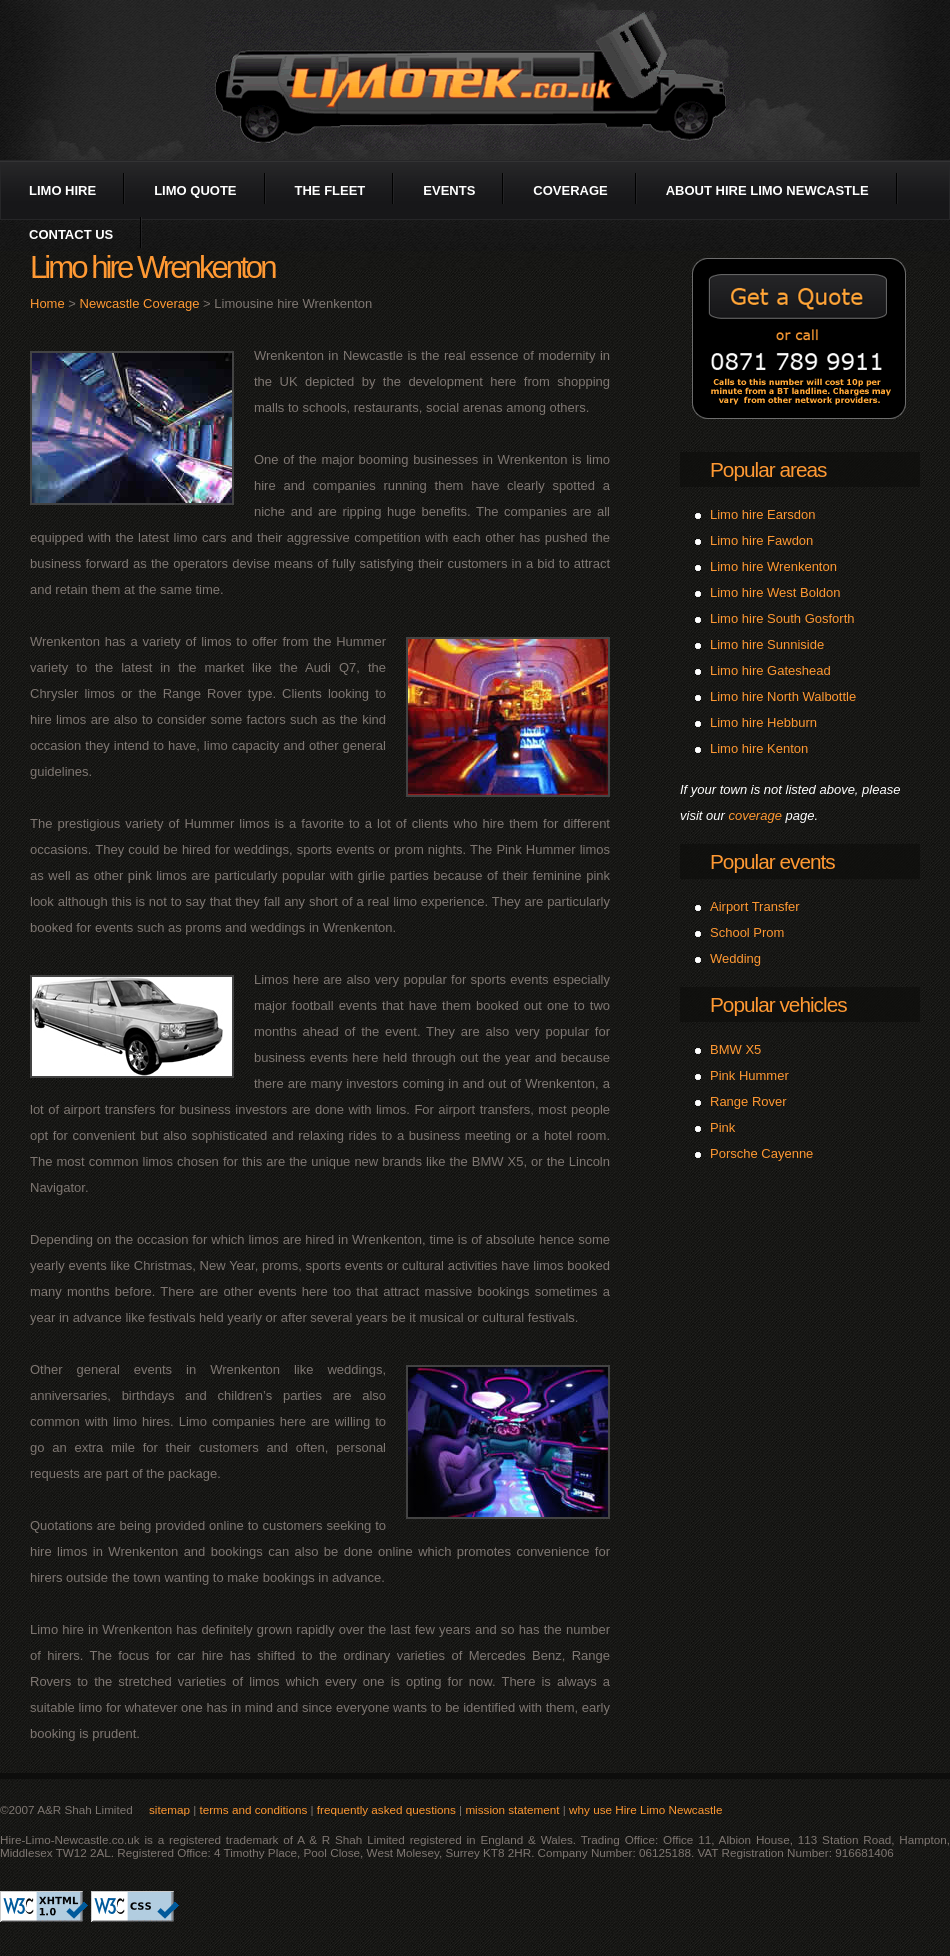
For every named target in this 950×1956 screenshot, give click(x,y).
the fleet (330, 190)
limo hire (62, 190)
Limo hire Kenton (759, 748)
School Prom (747, 932)
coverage (570, 190)
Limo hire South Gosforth (782, 618)
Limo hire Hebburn (763, 722)
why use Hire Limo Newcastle (645, 1809)
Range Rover (748, 1101)
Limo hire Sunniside (767, 644)
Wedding (735, 958)
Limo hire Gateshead (770, 670)
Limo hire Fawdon (761, 540)
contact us (71, 234)
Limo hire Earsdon (763, 514)
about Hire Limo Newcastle (767, 190)
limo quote (195, 190)
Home (47, 303)
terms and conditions (253, 1809)
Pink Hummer (749, 1075)
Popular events (772, 861)
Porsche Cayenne (761, 1153)
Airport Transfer (755, 906)
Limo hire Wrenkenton (773, 566)
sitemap (169, 1809)
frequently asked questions (386, 1809)
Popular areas (768, 469)
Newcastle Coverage (140, 303)
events (449, 190)
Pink (722, 1127)
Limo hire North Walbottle (783, 696)
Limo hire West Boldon (775, 592)
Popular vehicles (778, 1004)
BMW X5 (735, 1049)
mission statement (512, 1809)
